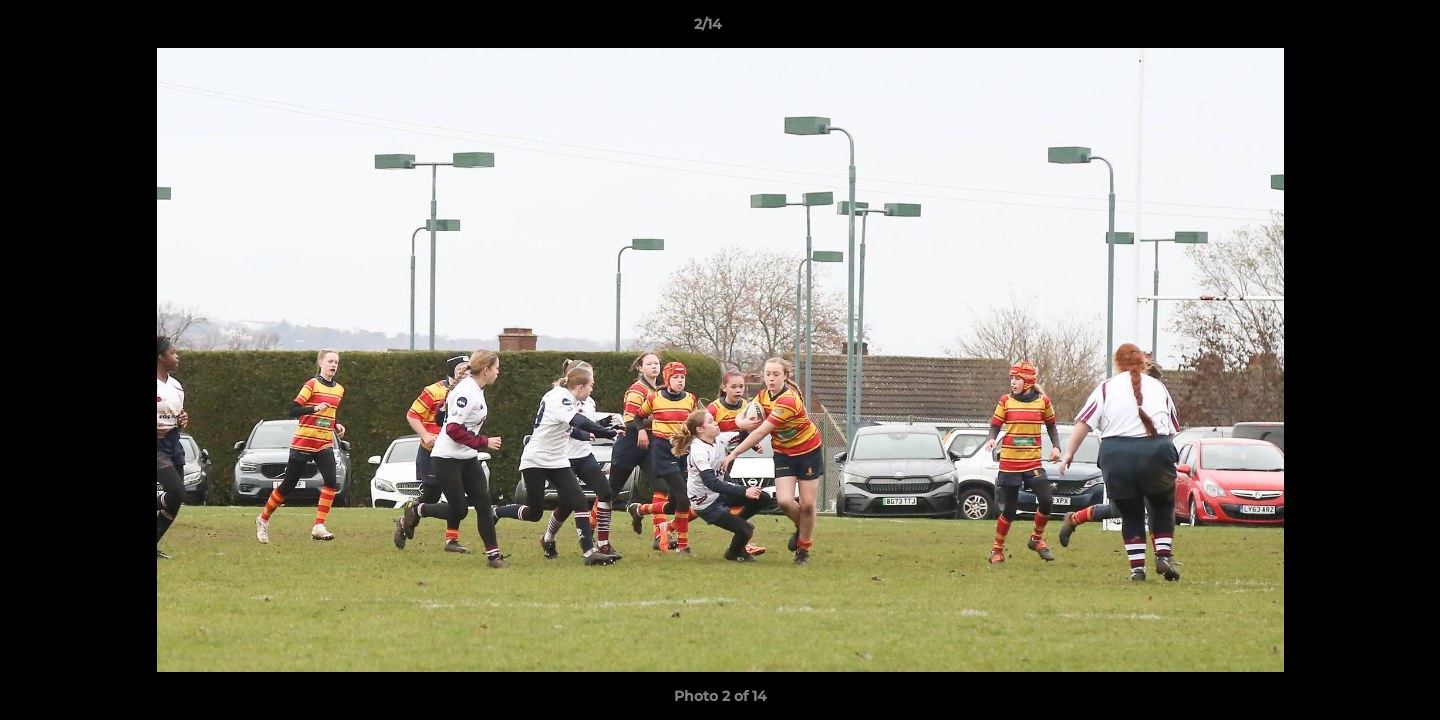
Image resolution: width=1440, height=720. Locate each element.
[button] (1356, 29)
